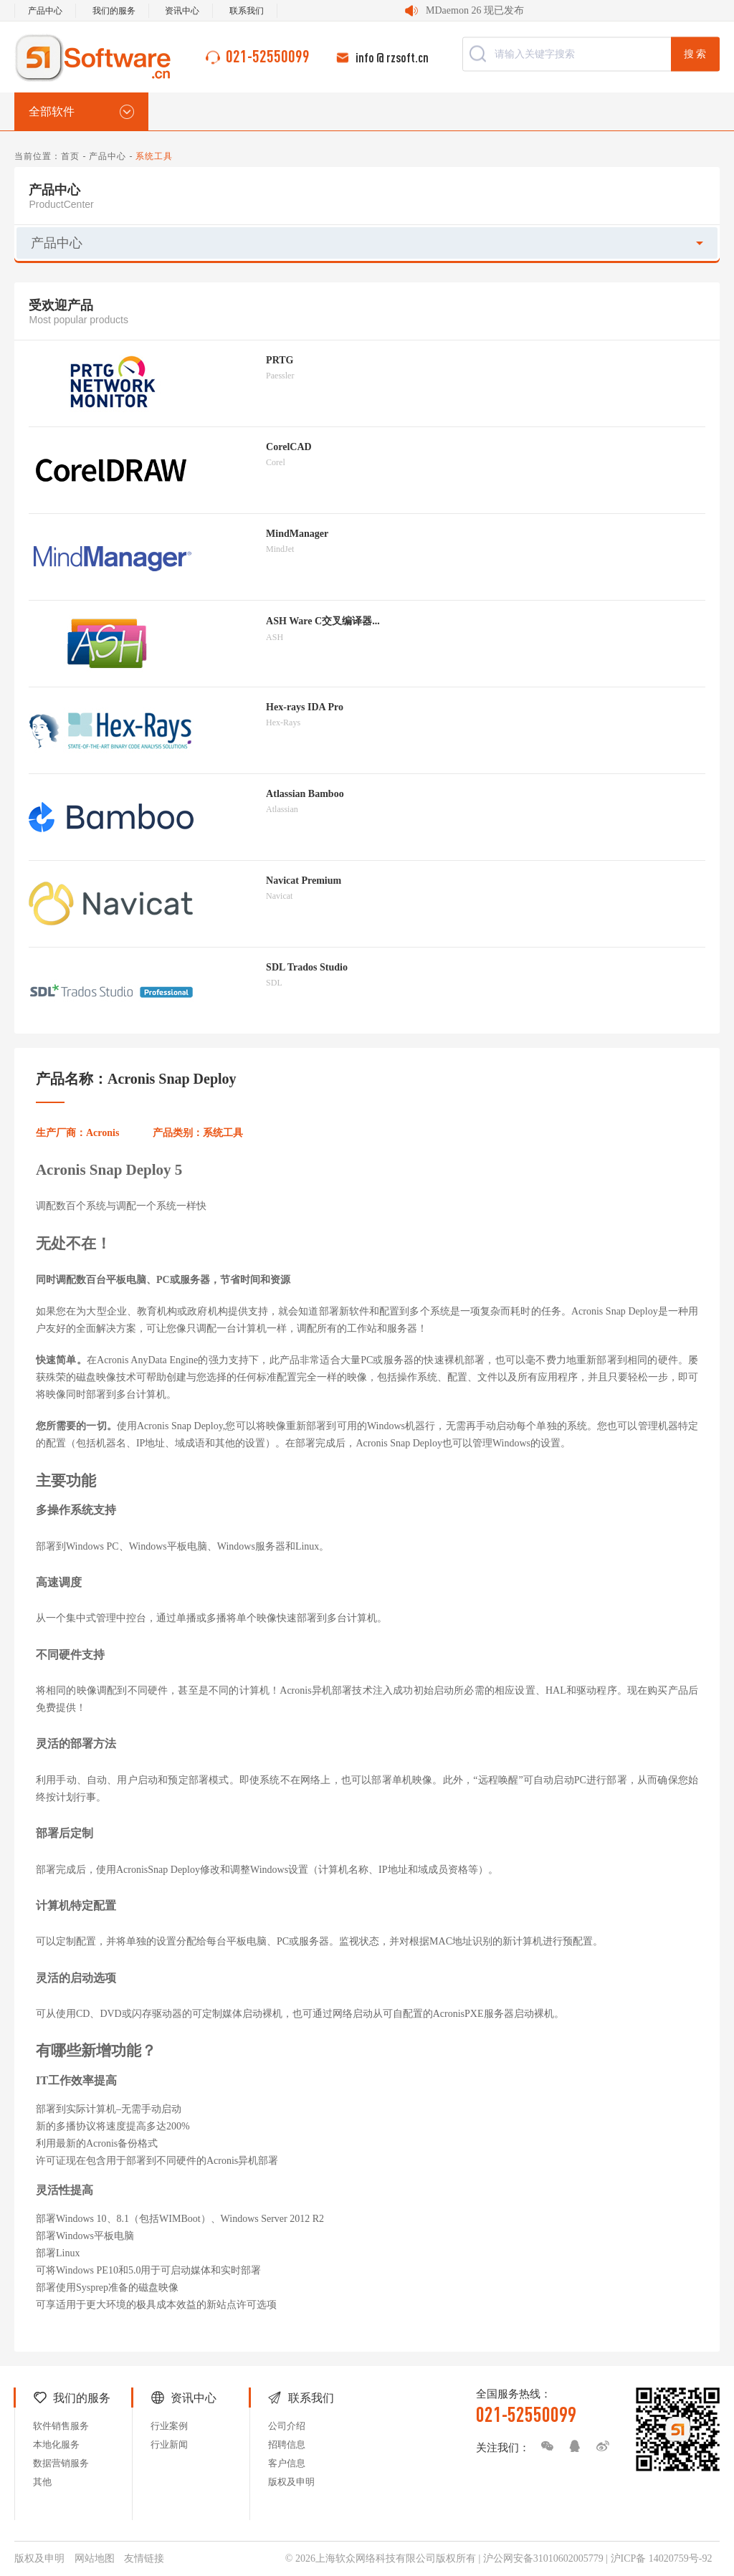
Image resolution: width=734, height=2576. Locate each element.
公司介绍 (286, 2425)
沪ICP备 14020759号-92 (661, 2558)
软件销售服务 (61, 2425)
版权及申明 (291, 2481)
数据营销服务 (61, 2463)
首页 (70, 156)
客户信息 (286, 2463)
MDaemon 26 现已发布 (475, 10)
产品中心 (45, 11)
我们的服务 (113, 11)
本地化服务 (56, 2444)
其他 (42, 2481)
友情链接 (144, 2558)
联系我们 (246, 11)
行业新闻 (169, 2444)
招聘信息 (286, 2444)
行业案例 (169, 2425)
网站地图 (95, 2558)
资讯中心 (182, 11)
